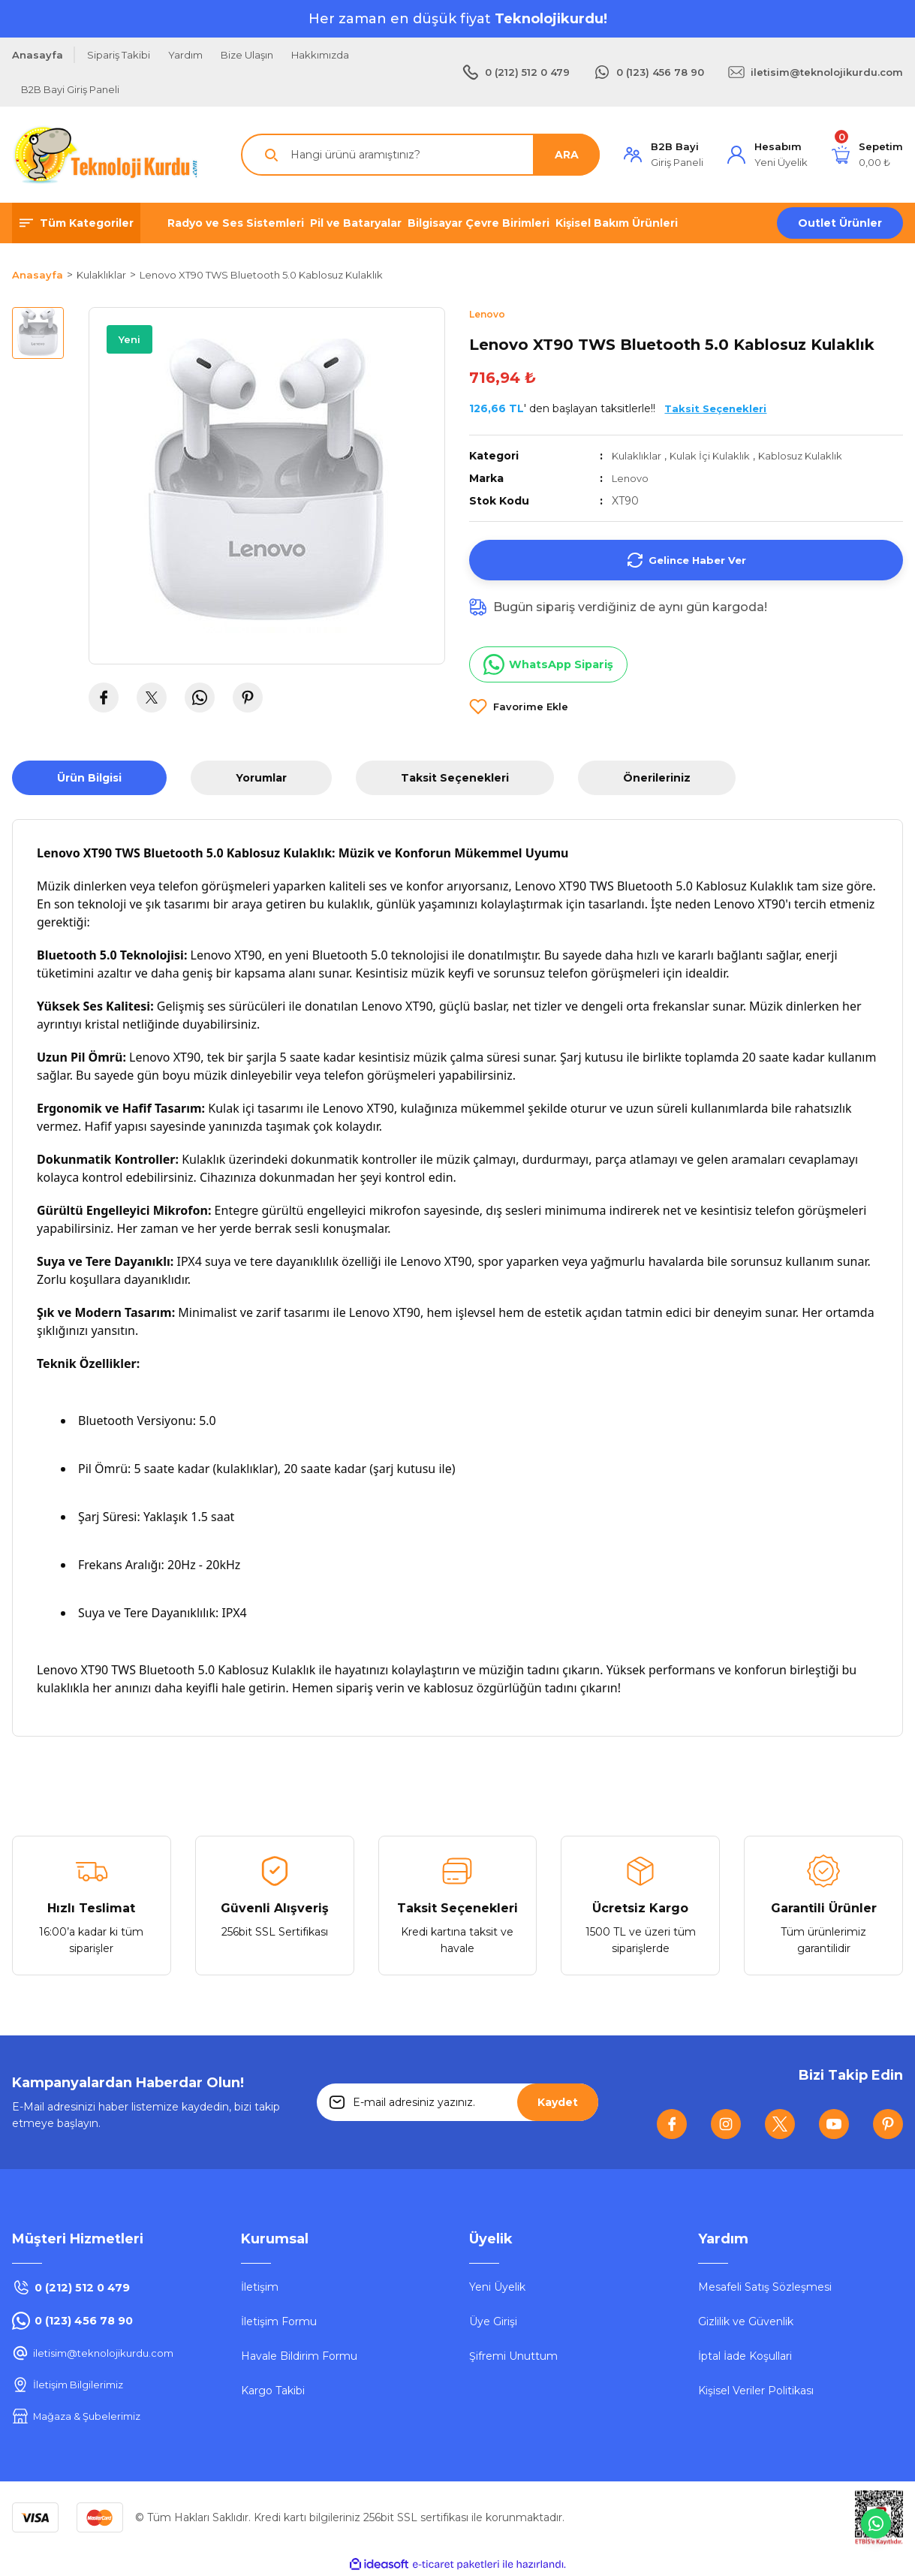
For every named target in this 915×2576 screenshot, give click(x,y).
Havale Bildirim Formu (299, 2357)
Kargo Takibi (273, 2391)
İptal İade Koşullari (745, 2357)
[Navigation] (76, 223)
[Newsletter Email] (457, 2103)
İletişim (259, 2287)
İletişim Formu (279, 2322)
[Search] (420, 155)
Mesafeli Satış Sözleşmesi (765, 2287)
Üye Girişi (493, 2322)
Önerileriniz (657, 778)
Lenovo (632, 479)
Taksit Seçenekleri (455, 778)
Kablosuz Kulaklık (808, 456)
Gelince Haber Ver (686, 561)
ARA (567, 154)
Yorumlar (261, 778)
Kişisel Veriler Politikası (756, 2391)
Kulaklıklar (637, 456)
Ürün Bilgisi (89, 778)
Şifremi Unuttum (513, 2357)
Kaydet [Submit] (557, 2103)
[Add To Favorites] (518, 707)
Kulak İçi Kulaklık (713, 456)
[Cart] (867, 154)
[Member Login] (663, 154)
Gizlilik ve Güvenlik (745, 2322)
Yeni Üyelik (497, 2287)
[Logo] (106, 155)
